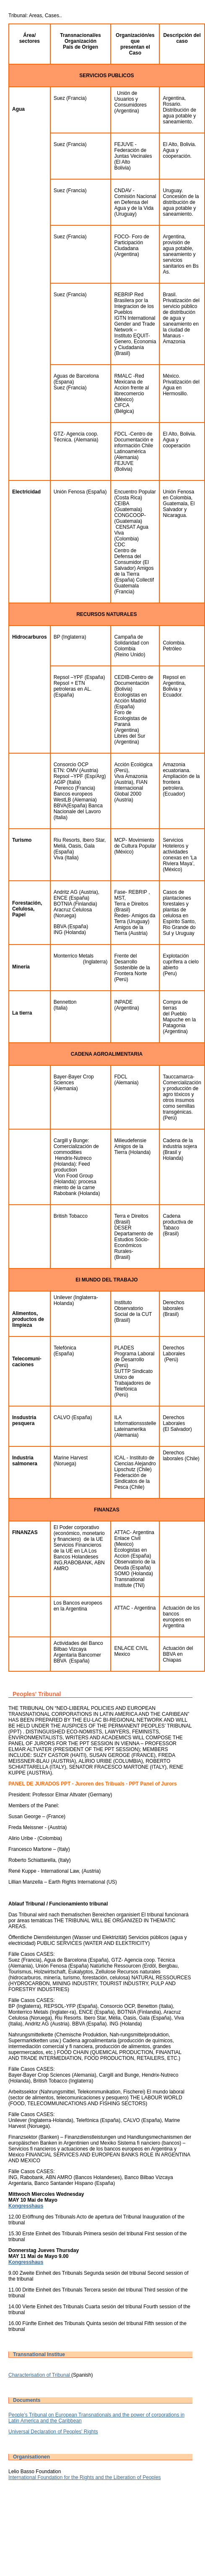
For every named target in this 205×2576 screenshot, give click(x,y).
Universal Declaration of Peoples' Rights (53, 2432)
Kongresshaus (25, 2206)
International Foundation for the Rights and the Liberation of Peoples (84, 2477)
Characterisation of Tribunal (39, 2375)
